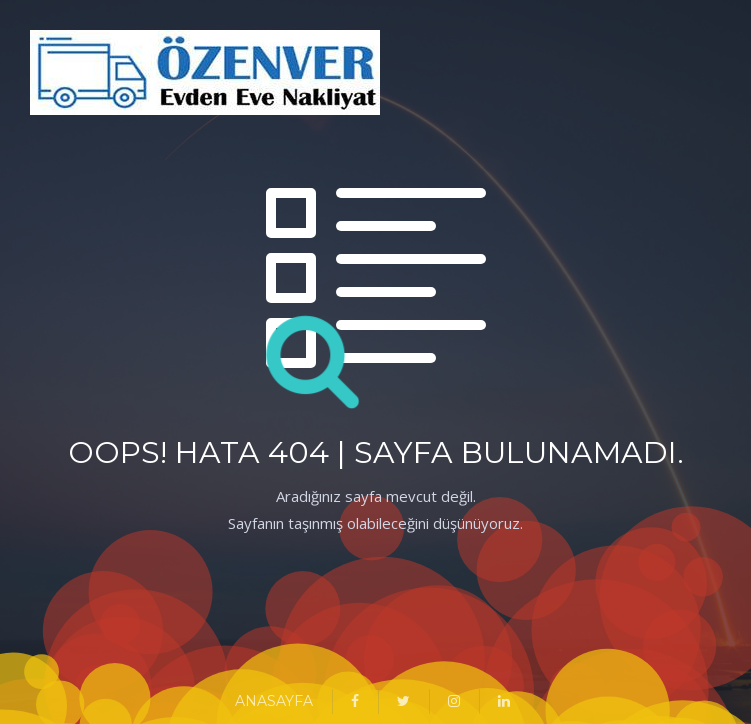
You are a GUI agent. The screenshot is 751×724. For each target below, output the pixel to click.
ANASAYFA (274, 701)
